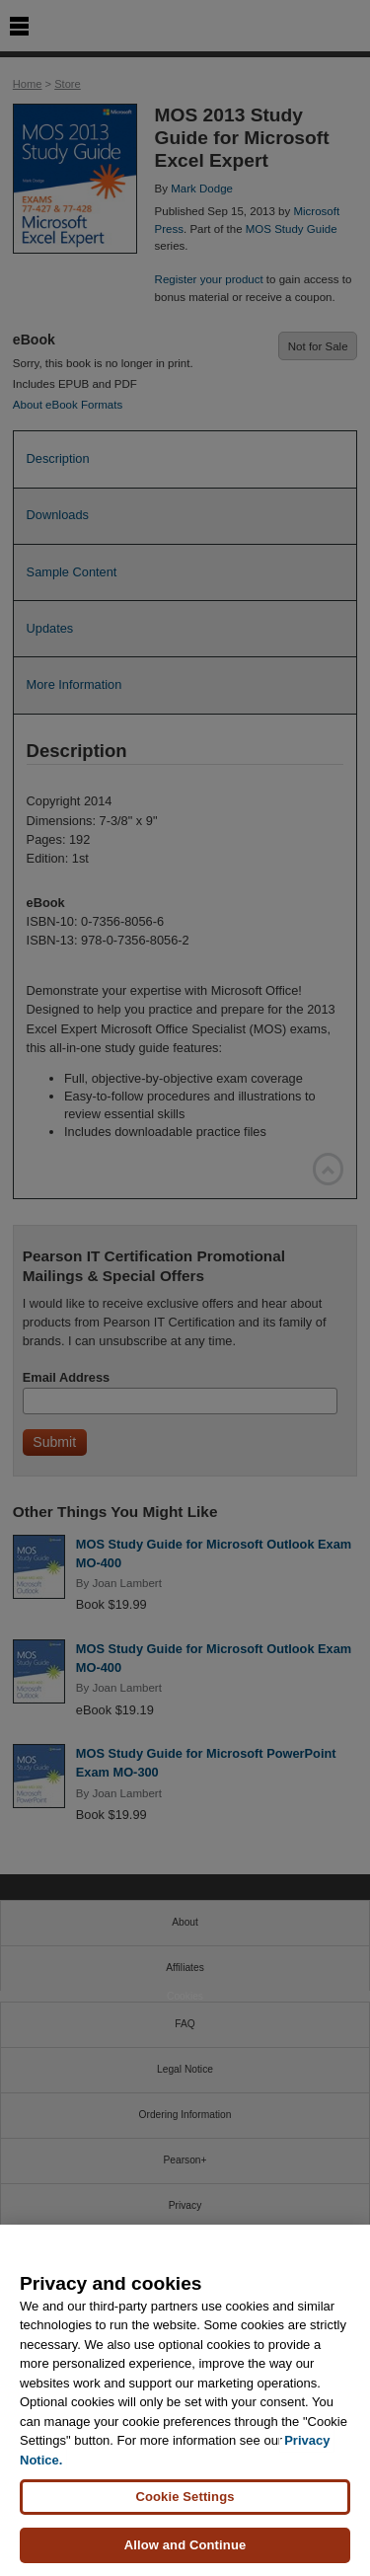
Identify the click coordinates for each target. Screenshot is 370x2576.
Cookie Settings (184, 2496)
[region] (185, 2400)
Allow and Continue (185, 2545)
